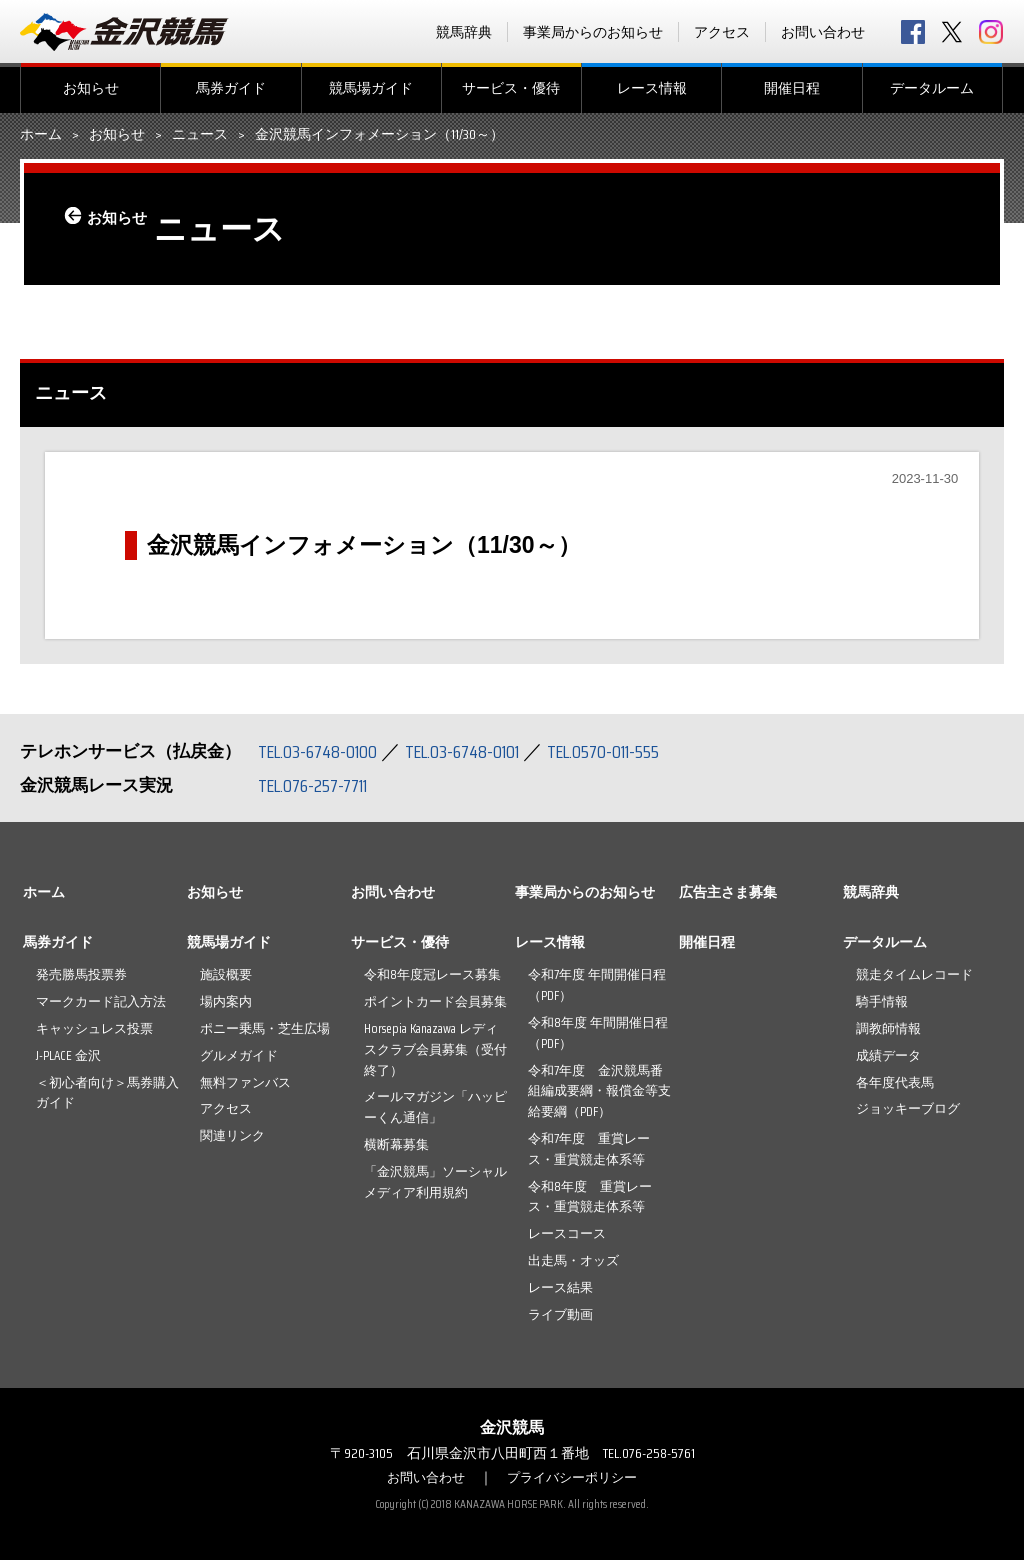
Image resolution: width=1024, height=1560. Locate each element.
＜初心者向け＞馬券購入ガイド (107, 1093)
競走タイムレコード (914, 974)
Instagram (991, 32)
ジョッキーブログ (908, 1108)
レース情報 (652, 88)
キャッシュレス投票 (94, 1028)
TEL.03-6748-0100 (322, 751)
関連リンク (232, 1135)
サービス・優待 (511, 88)
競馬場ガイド (371, 88)
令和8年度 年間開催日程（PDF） (598, 1033)
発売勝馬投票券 (81, 974)
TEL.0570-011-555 (630, 751)
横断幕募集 (396, 1144)
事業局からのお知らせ (593, 32)
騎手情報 (882, 1001)
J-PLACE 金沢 (68, 1055)
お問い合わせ (823, 32)
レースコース (567, 1233)
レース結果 (560, 1287)
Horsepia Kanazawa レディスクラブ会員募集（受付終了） (435, 1049)
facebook (913, 32)
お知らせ (91, 88)
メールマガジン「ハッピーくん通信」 (435, 1107)
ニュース (200, 135)
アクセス (722, 32)
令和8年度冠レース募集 (432, 974)
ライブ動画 (560, 1314)
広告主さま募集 (728, 892)
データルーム (932, 88)
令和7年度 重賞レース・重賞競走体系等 (589, 1149)
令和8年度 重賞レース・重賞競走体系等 (590, 1197)
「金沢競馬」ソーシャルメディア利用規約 (435, 1182)
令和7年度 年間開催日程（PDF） (597, 985)
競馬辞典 (464, 32)
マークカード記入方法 (101, 1001)
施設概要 (226, 974)
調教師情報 (888, 1028)
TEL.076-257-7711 (319, 785)
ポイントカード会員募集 (435, 1001)
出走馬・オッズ (573, 1260)
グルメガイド (239, 1055)
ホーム (41, 135)
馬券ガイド (231, 88)
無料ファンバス (245, 1082)
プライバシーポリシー (575, 1477)
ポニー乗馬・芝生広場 (265, 1028)
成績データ (888, 1055)
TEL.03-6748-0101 (478, 751)
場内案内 (226, 1001)
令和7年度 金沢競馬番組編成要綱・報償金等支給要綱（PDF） (599, 1091)
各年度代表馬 (895, 1082)
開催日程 (792, 88)
